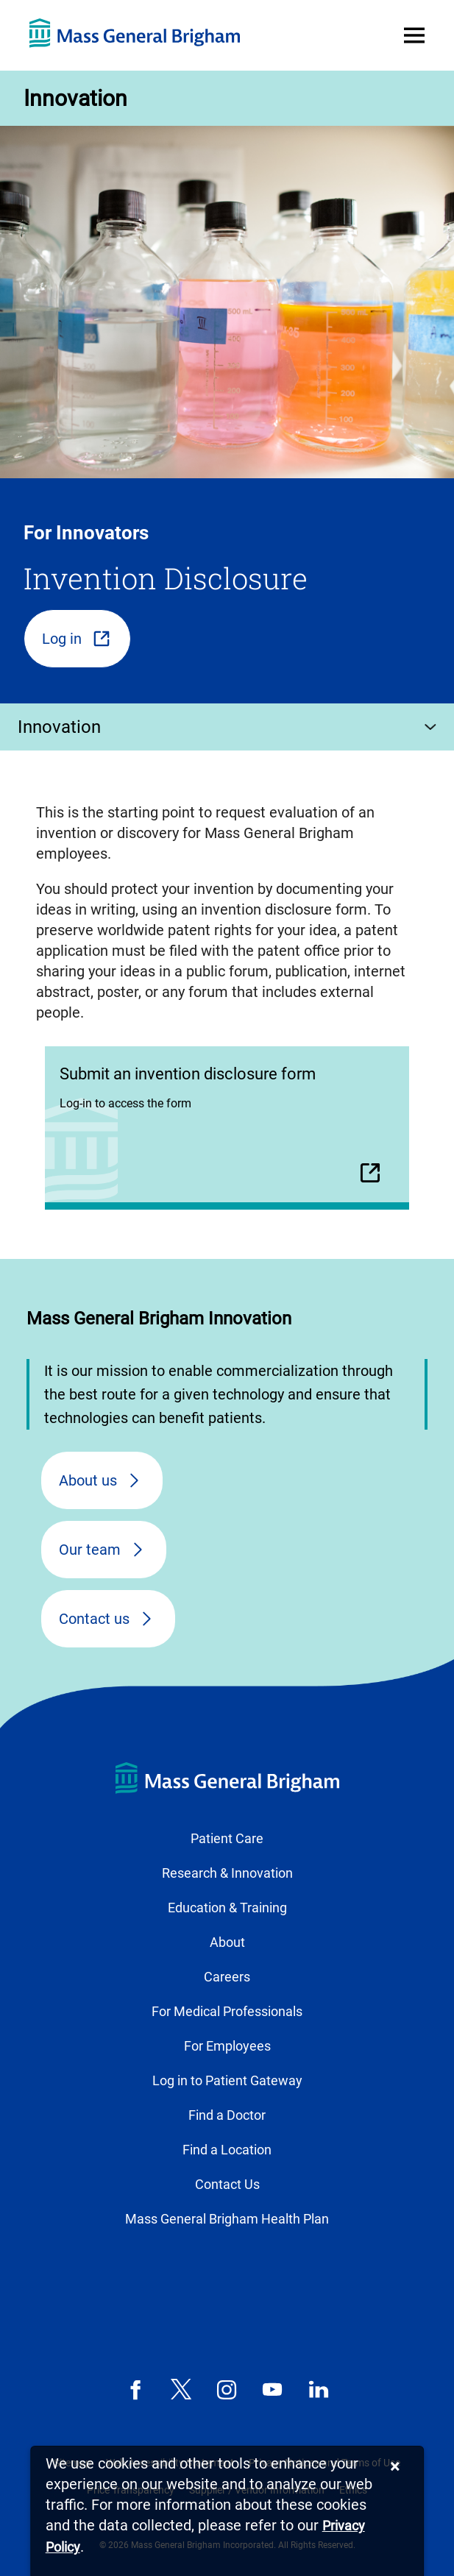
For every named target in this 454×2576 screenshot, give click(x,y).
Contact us (94, 1619)
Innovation (75, 98)
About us (88, 1480)
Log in (62, 638)
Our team (90, 1549)
